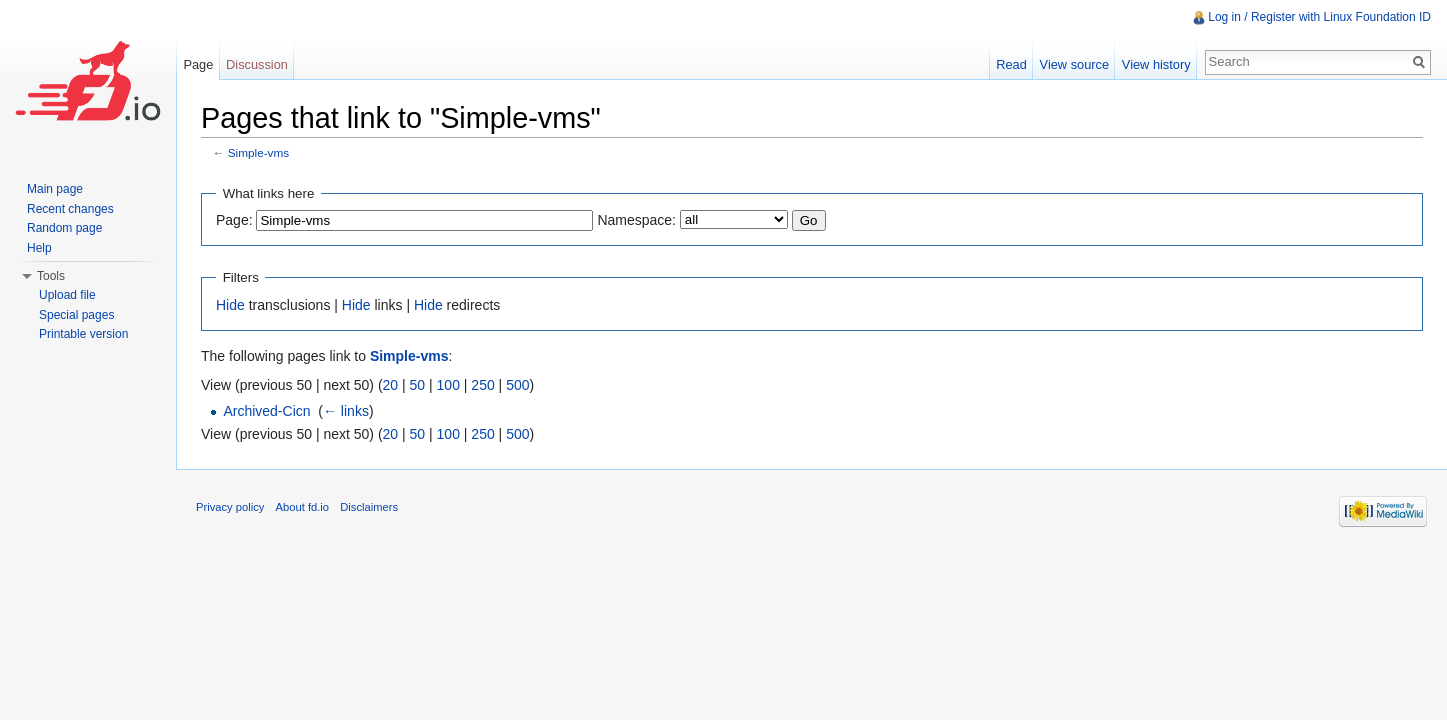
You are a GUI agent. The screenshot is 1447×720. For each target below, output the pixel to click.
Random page (64, 228)
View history (1156, 64)
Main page (55, 189)
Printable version (83, 334)
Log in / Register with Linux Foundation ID (1319, 17)
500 (517, 385)
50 (418, 385)
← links (346, 411)
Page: (234, 220)
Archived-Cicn (266, 411)
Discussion (257, 64)
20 (391, 385)
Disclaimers (369, 507)
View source (1074, 64)
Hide (230, 305)
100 (448, 385)
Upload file (67, 295)
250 (482, 385)
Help (39, 248)
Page (198, 64)
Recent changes (70, 209)
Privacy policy (230, 507)
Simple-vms (258, 152)
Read (1011, 64)
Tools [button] (51, 276)
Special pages (76, 315)
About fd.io (303, 507)
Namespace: (636, 220)
